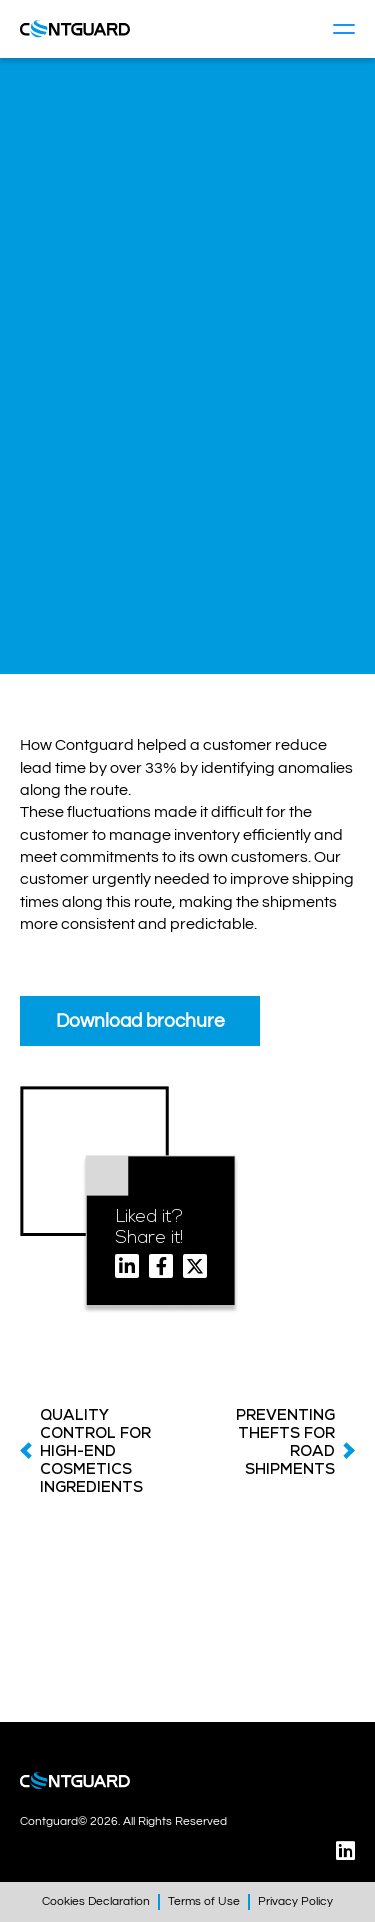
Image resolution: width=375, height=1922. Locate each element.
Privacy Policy (295, 1901)
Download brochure (140, 1021)
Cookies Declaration (96, 1901)
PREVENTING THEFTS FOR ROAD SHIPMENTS (285, 1442)
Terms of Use (204, 1901)
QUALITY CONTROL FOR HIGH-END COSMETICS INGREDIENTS (95, 1451)
